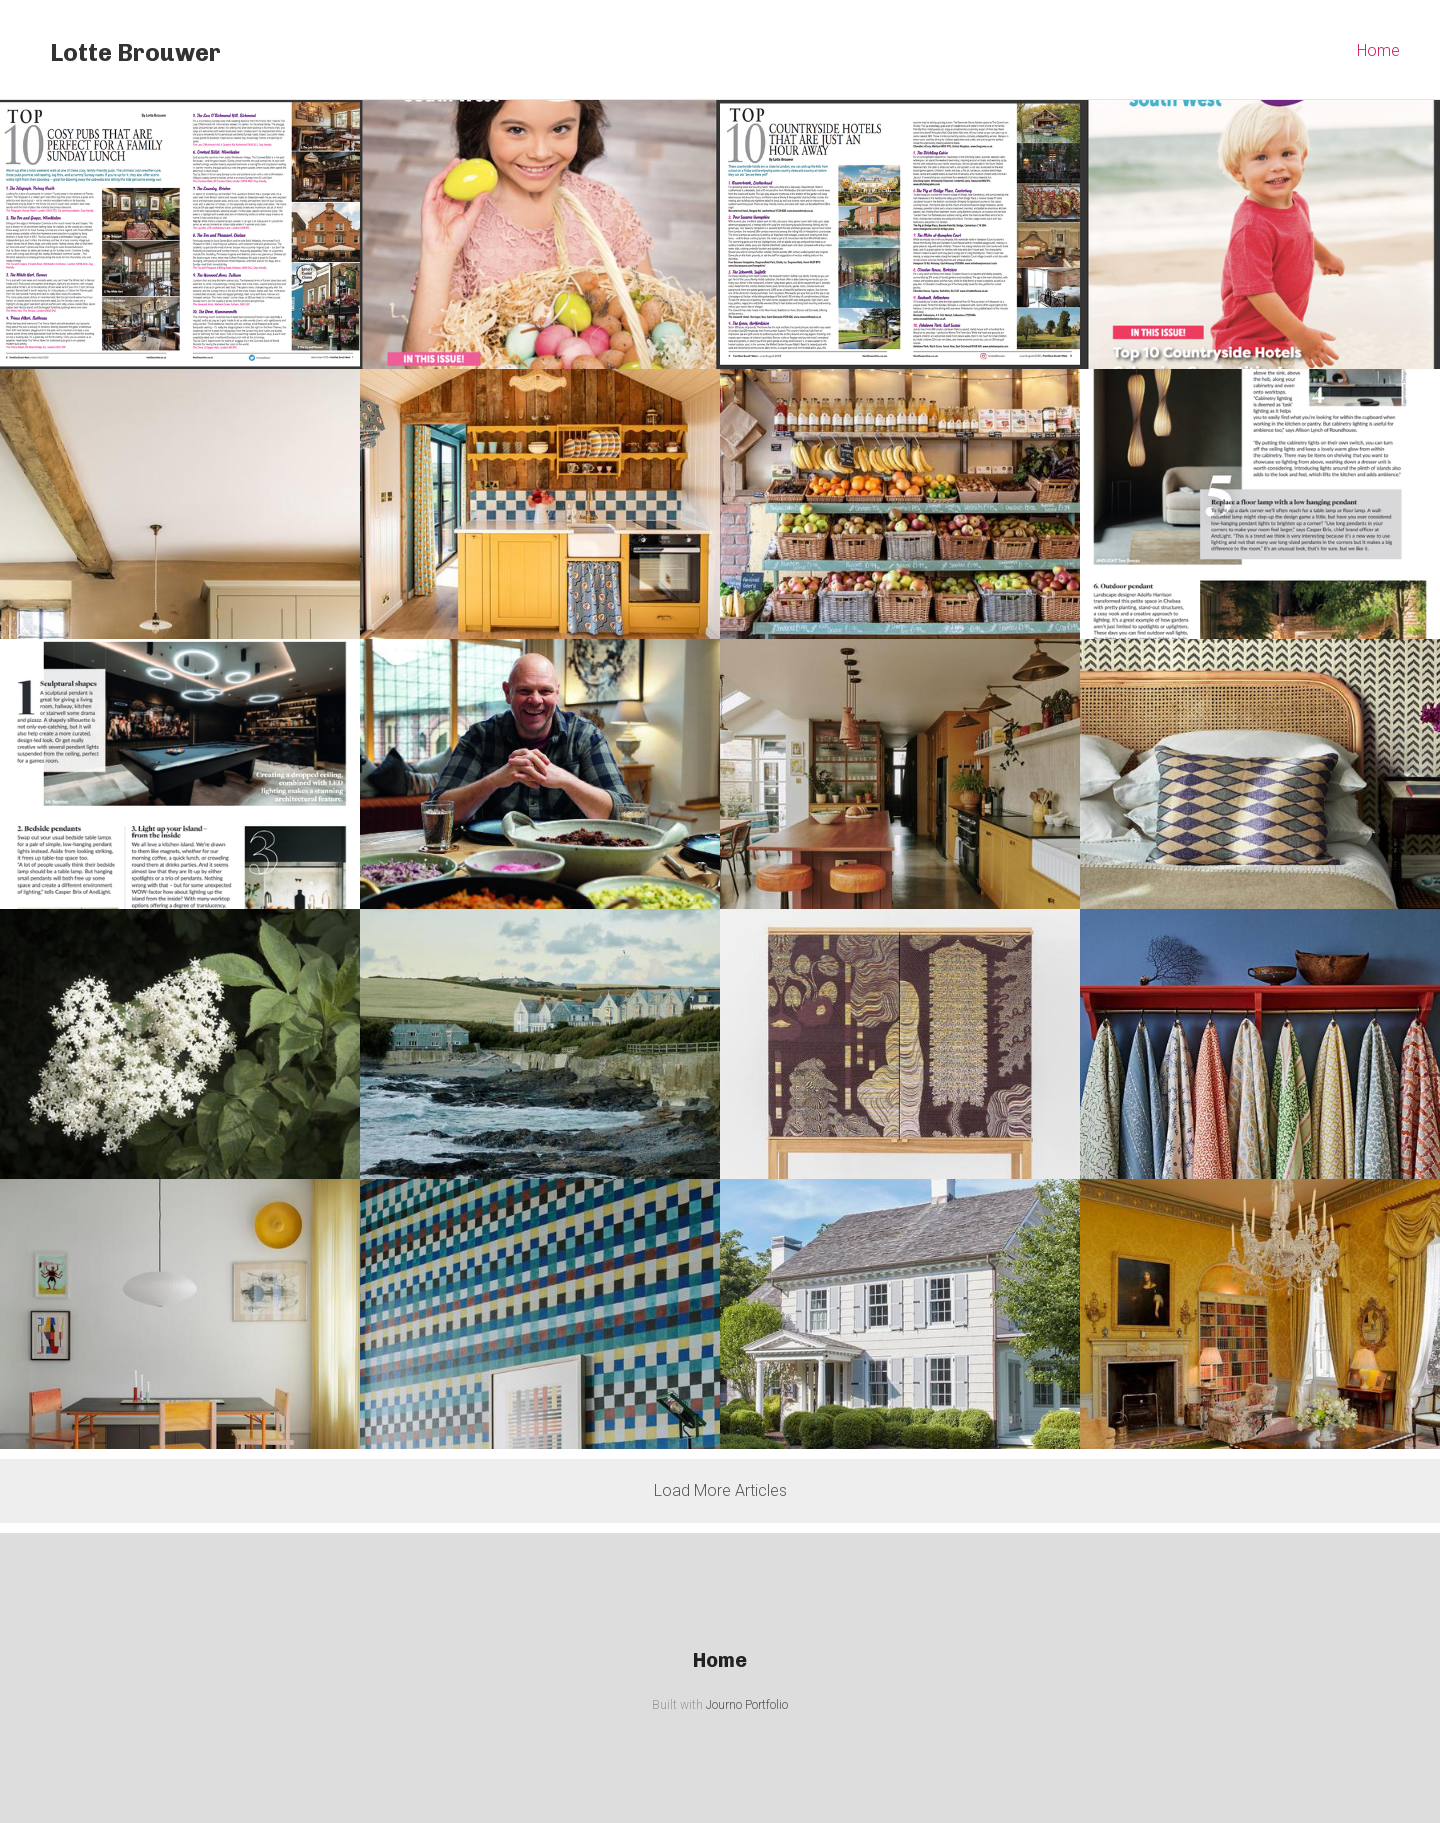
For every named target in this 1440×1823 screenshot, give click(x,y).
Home (1378, 50)
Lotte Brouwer (135, 52)
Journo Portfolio (747, 1705)
